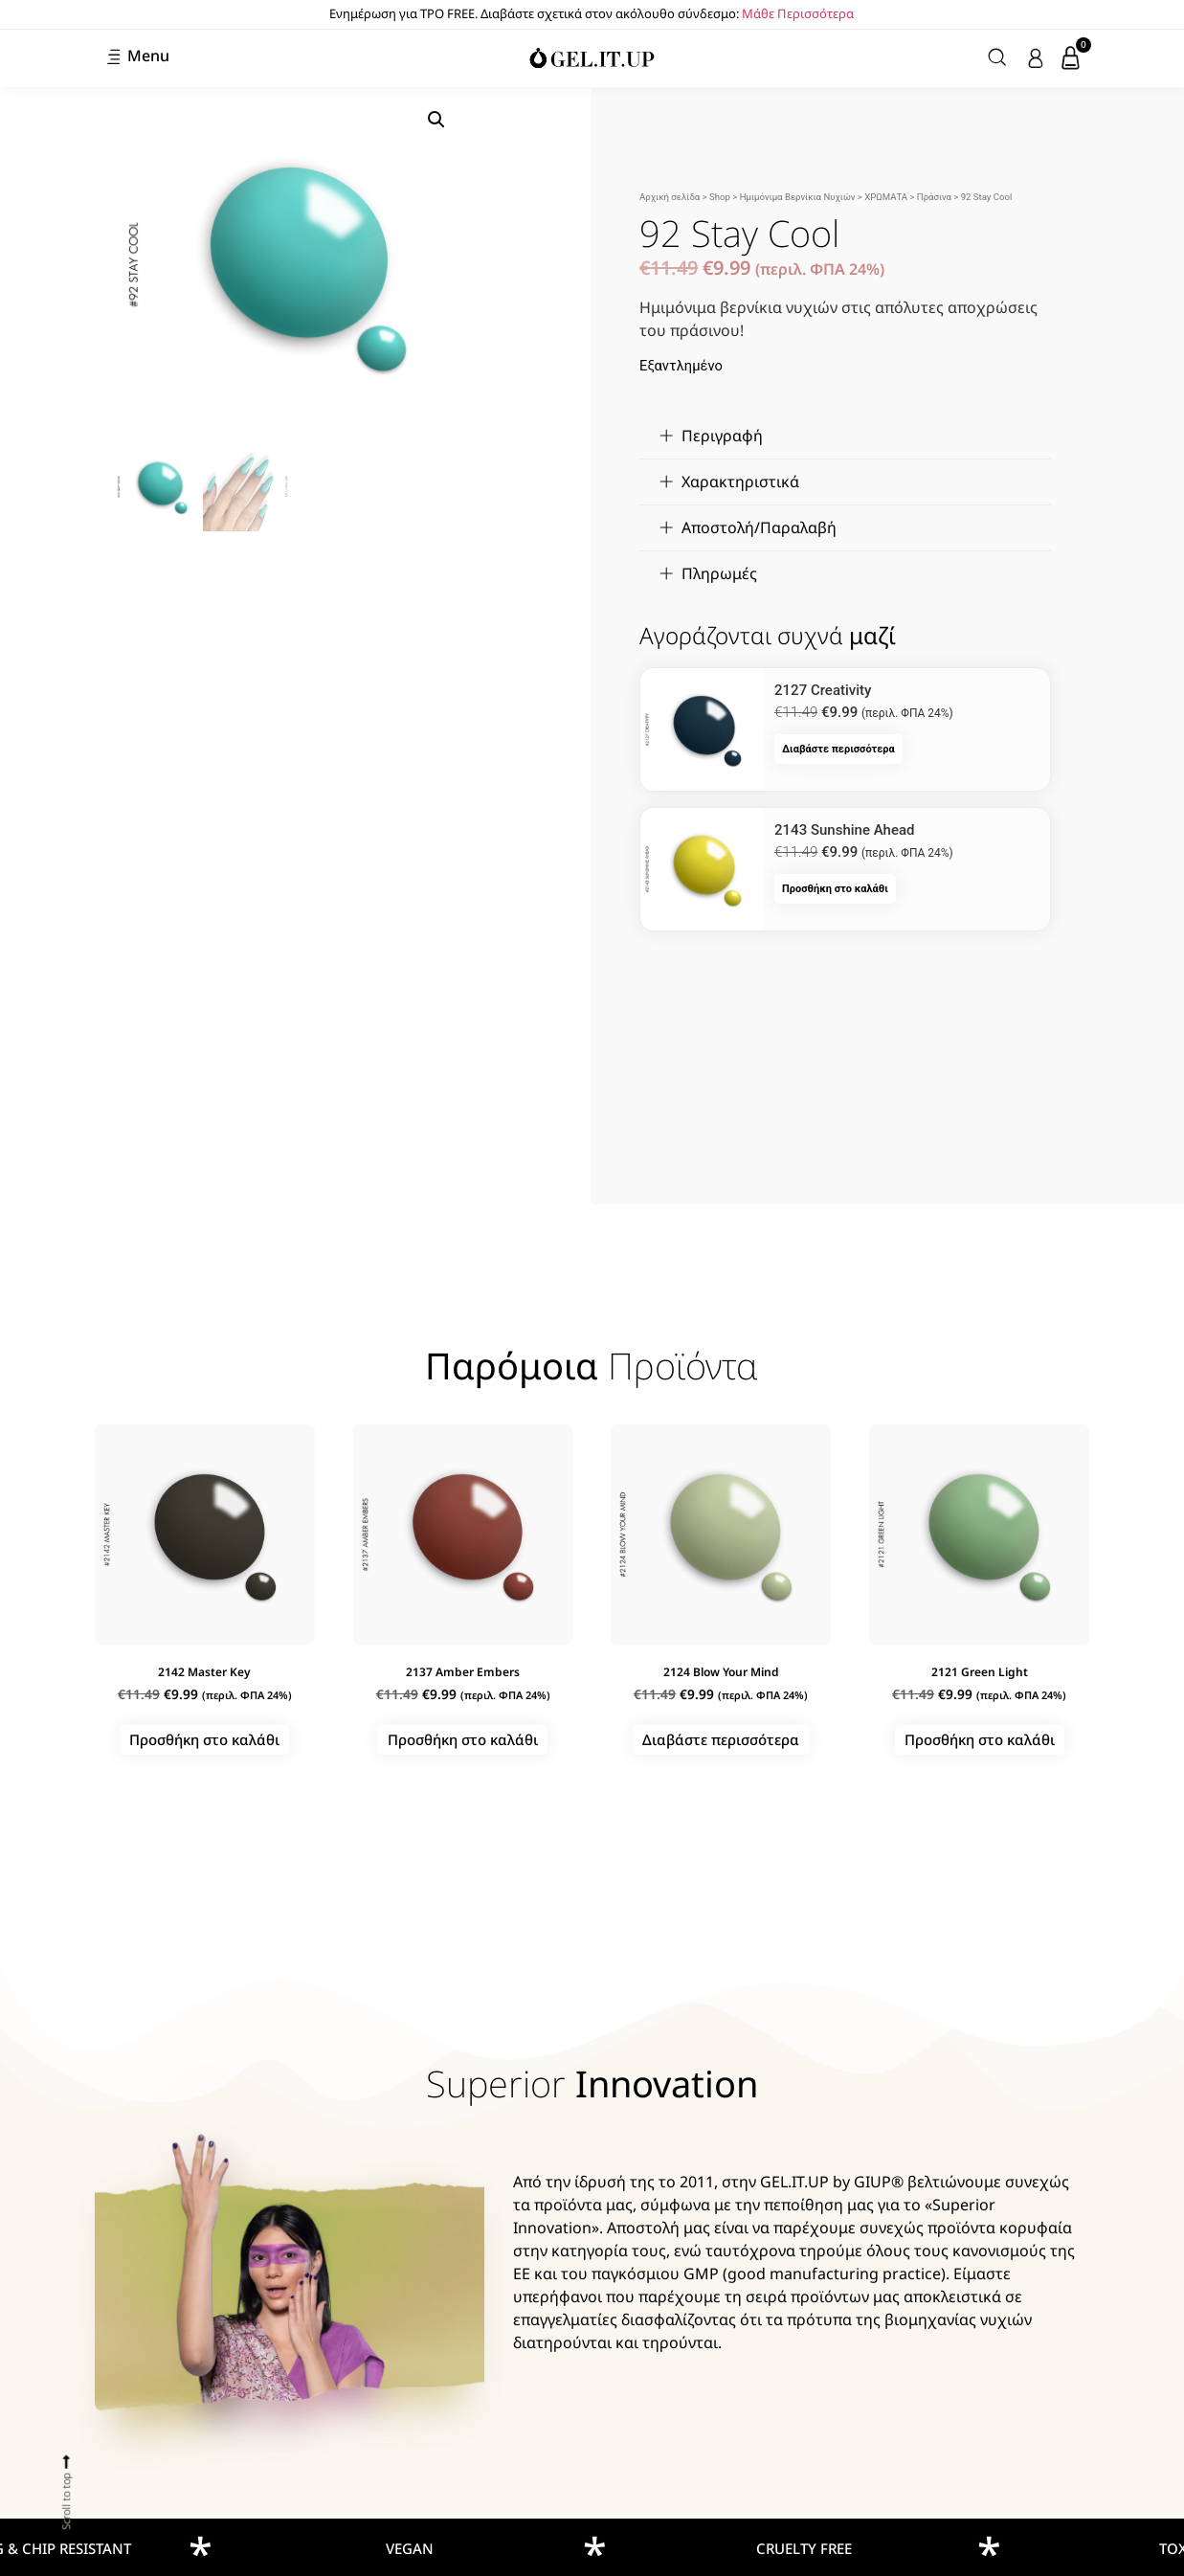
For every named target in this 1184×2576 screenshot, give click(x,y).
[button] (436, 119)
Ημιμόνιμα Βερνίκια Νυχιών (798, 196)
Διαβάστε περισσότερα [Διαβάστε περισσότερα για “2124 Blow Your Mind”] (720, 1739)
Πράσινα (934, 196)
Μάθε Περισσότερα (798, 13)
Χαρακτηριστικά (740, 481)
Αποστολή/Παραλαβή (759, 527)
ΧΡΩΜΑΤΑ (885, 196)
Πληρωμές (719, 573)
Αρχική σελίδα (669, 196)
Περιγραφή (722, 435)
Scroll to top (65, 2500)
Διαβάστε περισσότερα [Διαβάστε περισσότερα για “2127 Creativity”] (838, 749)
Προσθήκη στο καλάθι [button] (835, 889)
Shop (719, 196)
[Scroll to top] (67, 2461)
